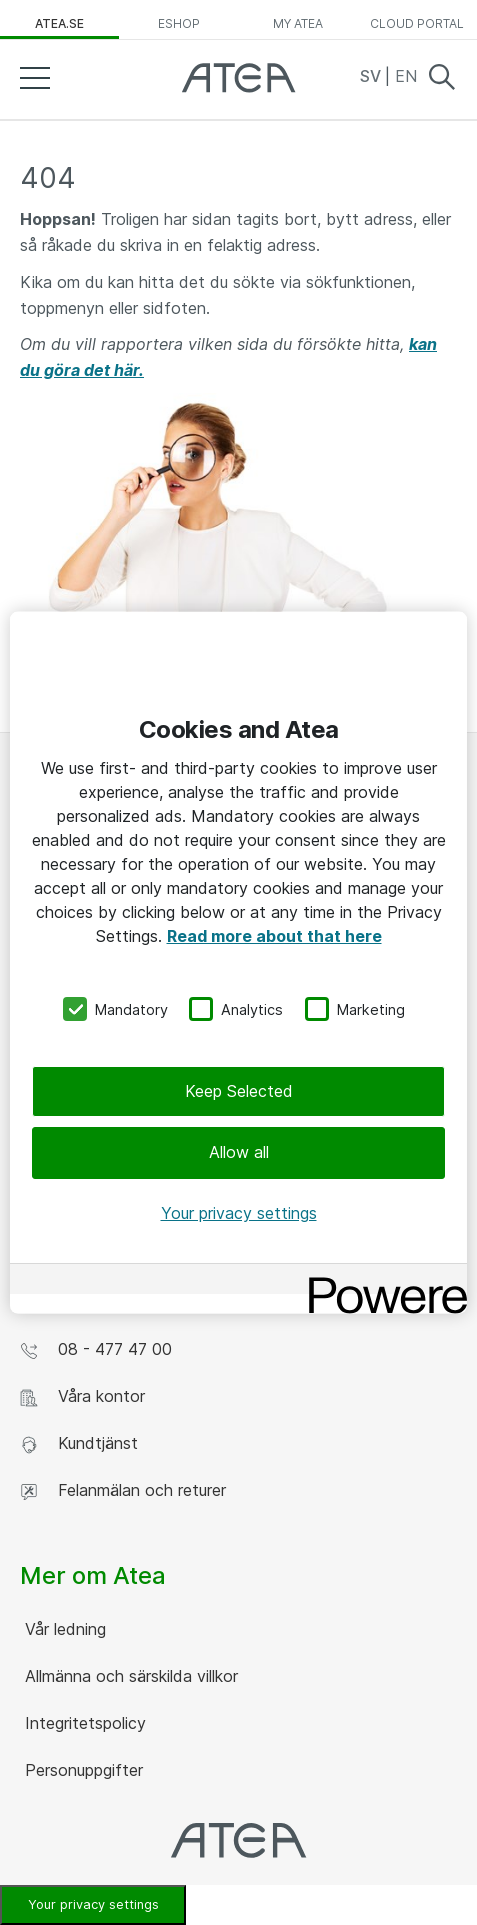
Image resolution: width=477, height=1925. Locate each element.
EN (406, 76)
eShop (179, 23)
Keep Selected (239, 1091)
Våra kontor (82, 1396)
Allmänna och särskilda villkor (129, 1676)
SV (372, 76)
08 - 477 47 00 (96, 1349)
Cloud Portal (417, 23)
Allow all (239, 1152)
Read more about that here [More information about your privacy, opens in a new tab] (274, 935)
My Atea (298, 23)
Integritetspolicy (83, 1723)
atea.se (59, 23)
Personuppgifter (81, 1770)
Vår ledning (63, 1629)
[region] (238, 962)
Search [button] (442, 77)
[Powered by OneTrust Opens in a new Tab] (381, 1281)
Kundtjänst (79, 1443)
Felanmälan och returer (123, 1490)
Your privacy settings (93, 1904)
